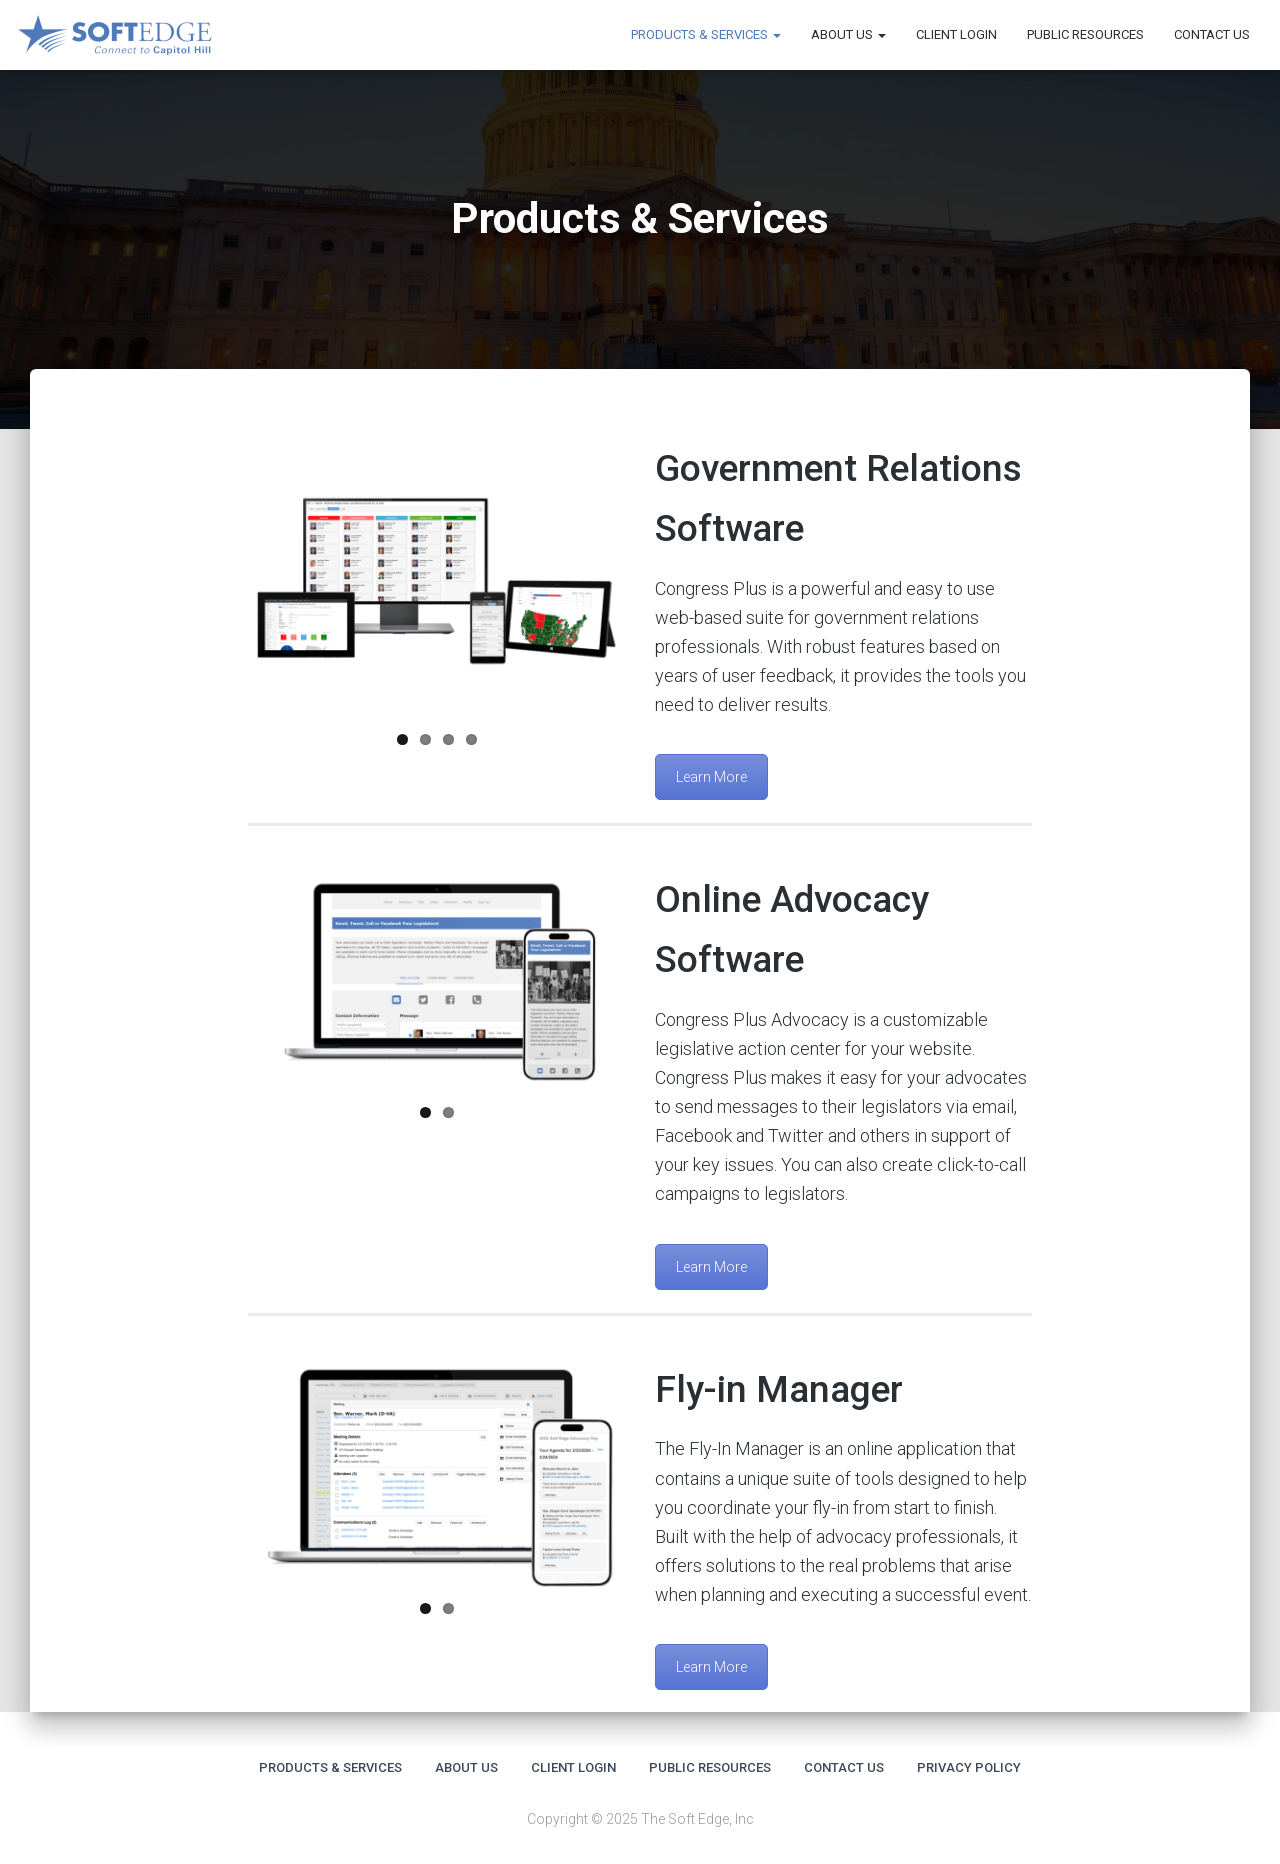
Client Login (956, 34)
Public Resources (1085, 34)
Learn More (711, 777)
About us (848, 34)
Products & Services (706, 34)
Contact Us (1212, 34)
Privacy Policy (969, 1767)
